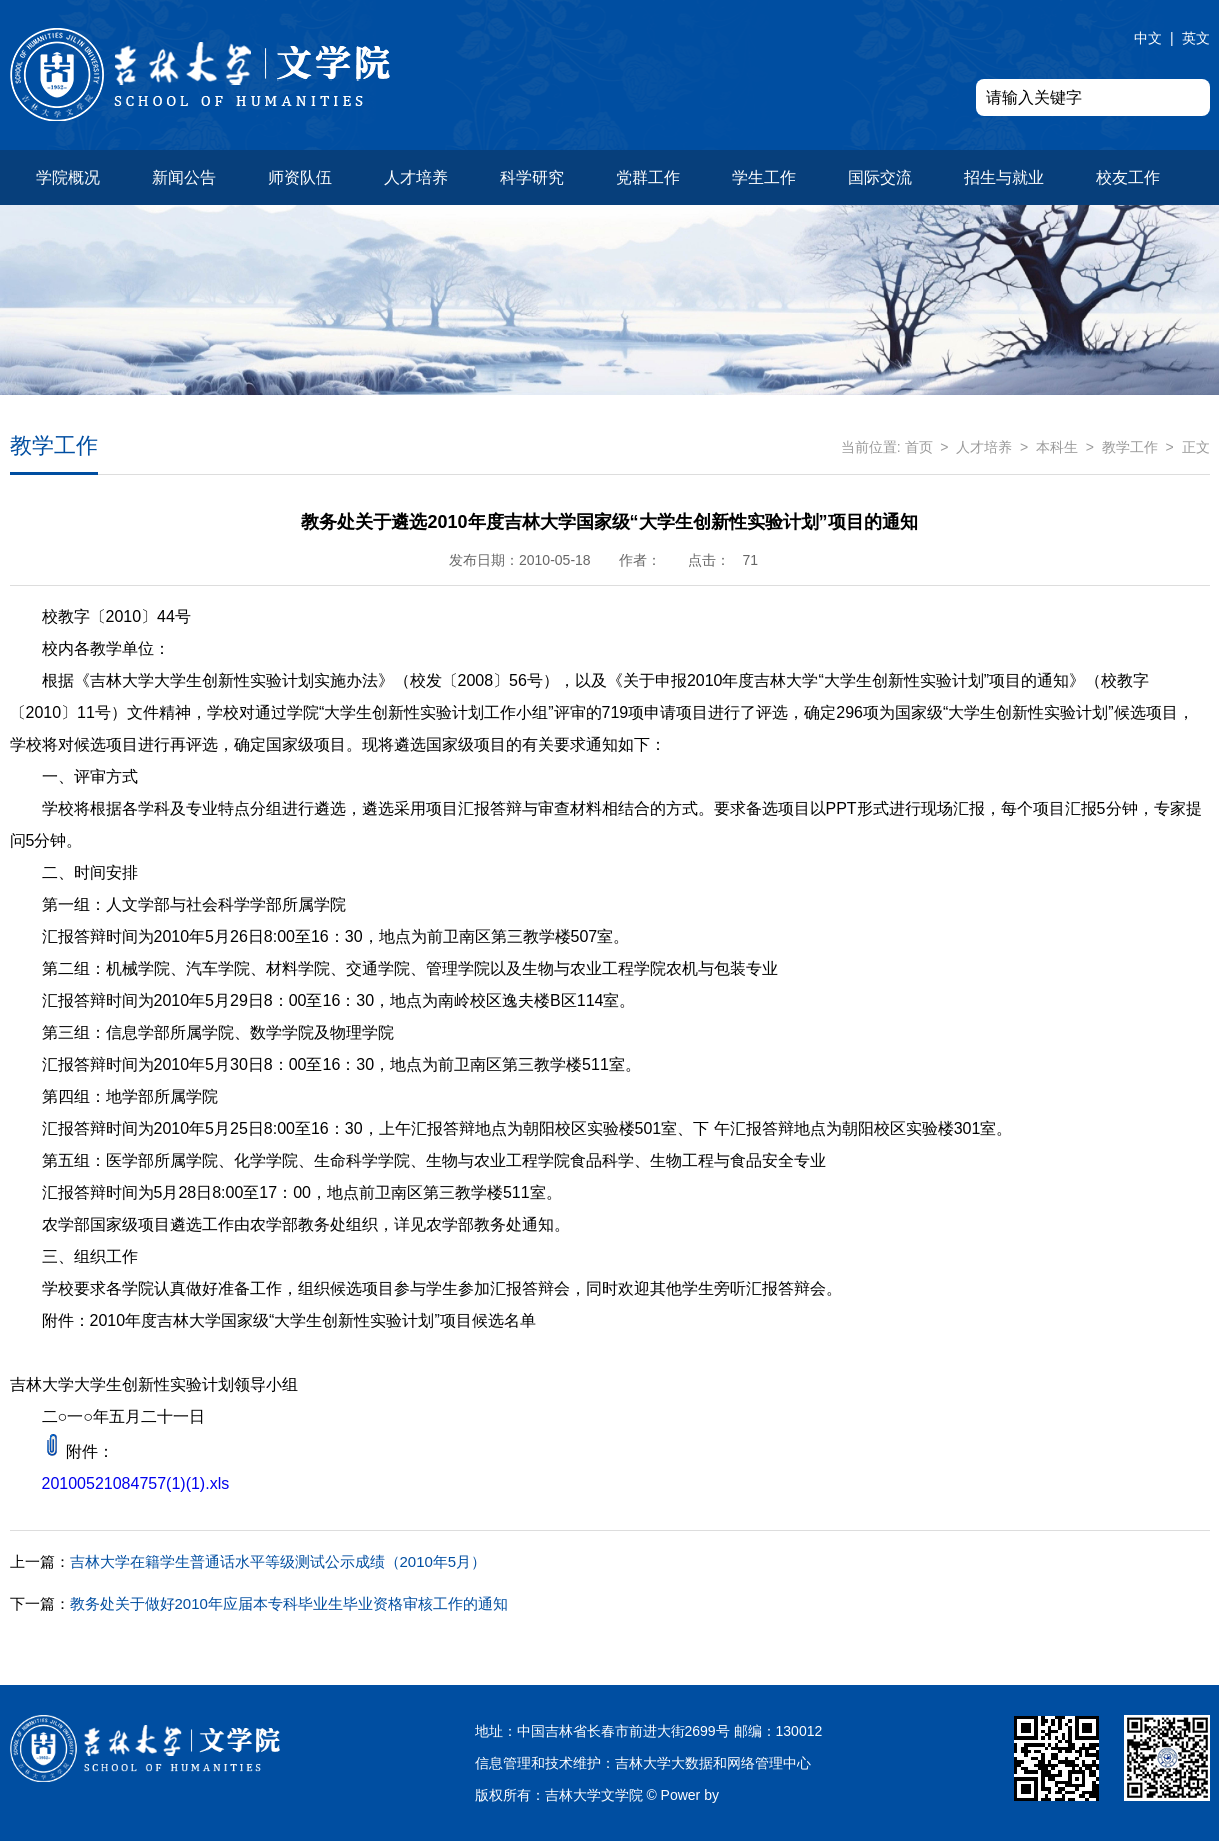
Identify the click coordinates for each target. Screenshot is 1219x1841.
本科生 (1057, 447)
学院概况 (68, 177)
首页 (919, 447)
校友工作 (1128, 177)
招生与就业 (1004, 177)
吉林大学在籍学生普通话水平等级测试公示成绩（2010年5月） (248, 1561)
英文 (1196, 38)
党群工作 (648, 177)
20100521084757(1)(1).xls (136, 1483)
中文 (1148, 38)
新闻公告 (184, 177)
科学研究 (532, 177)
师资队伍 (300, 177)
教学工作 (1130, 447)
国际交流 (880, 177)
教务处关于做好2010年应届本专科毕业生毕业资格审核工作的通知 (259, 1603)
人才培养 (416, 177)
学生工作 (764, 177)
